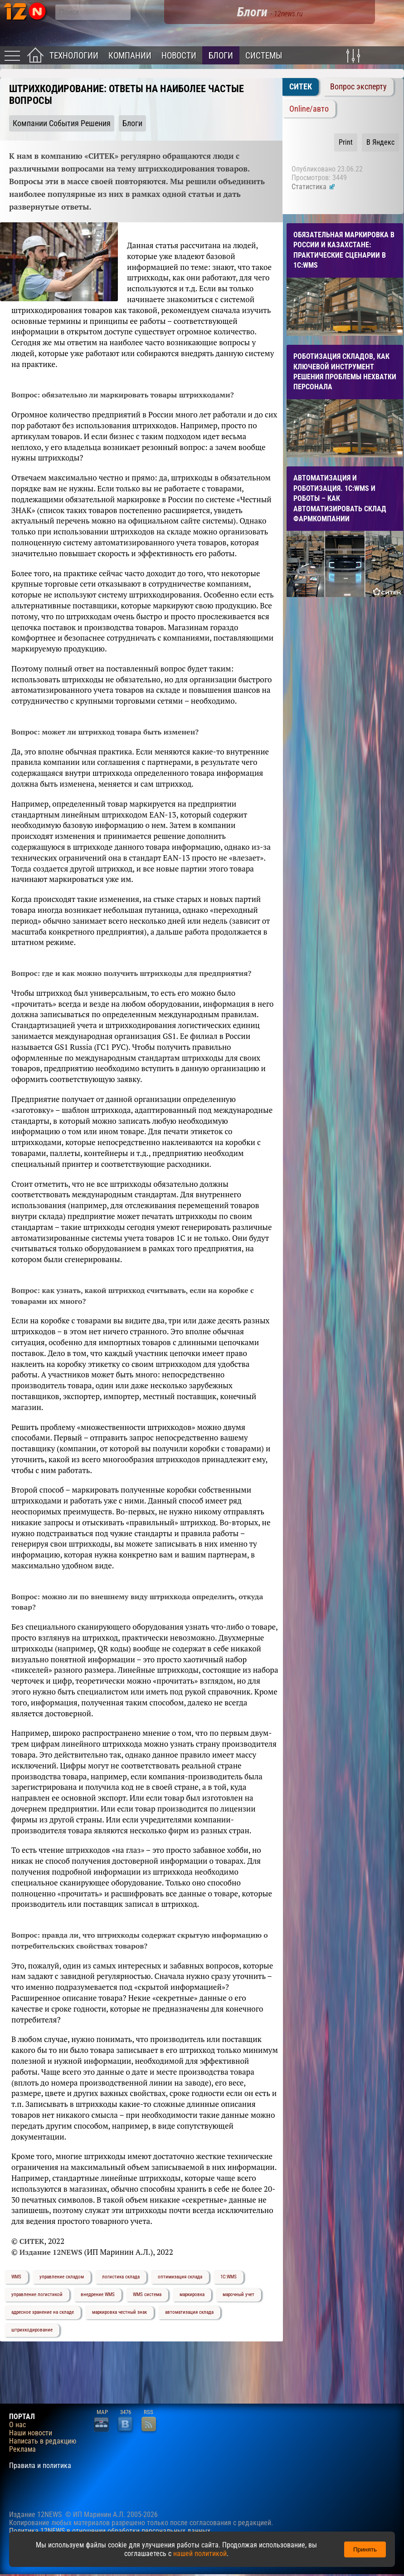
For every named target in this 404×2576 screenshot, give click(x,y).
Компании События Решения (62, 123)
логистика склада (121, 2277)
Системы (263, 55)
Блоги (221, 55)
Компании (129, 55)
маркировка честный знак (119, 2312)
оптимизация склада (180, 2277)
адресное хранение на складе (42, 2312)
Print (346, 142)
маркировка (192, 2294)
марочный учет (238, 2294)
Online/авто (309, 108)
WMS (16, 2277)
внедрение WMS (98, 2294)
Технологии (73, 55)
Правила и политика (40, 2466)
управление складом (61, 2277)
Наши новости (30, 2433)
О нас (17, 2425)
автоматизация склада (189, 2312)
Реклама (22, 2449)
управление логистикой (37, 2294)
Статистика (314, 186)
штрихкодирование (32, 2330)
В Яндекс (380, 142)
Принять (365, 2549)
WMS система (147, 2294)
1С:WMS (228, 2277)
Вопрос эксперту (358, 86)
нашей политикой (200, 2553)
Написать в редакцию (42, 2441)
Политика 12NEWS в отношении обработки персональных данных (109, 2531)
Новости (178, 55)
